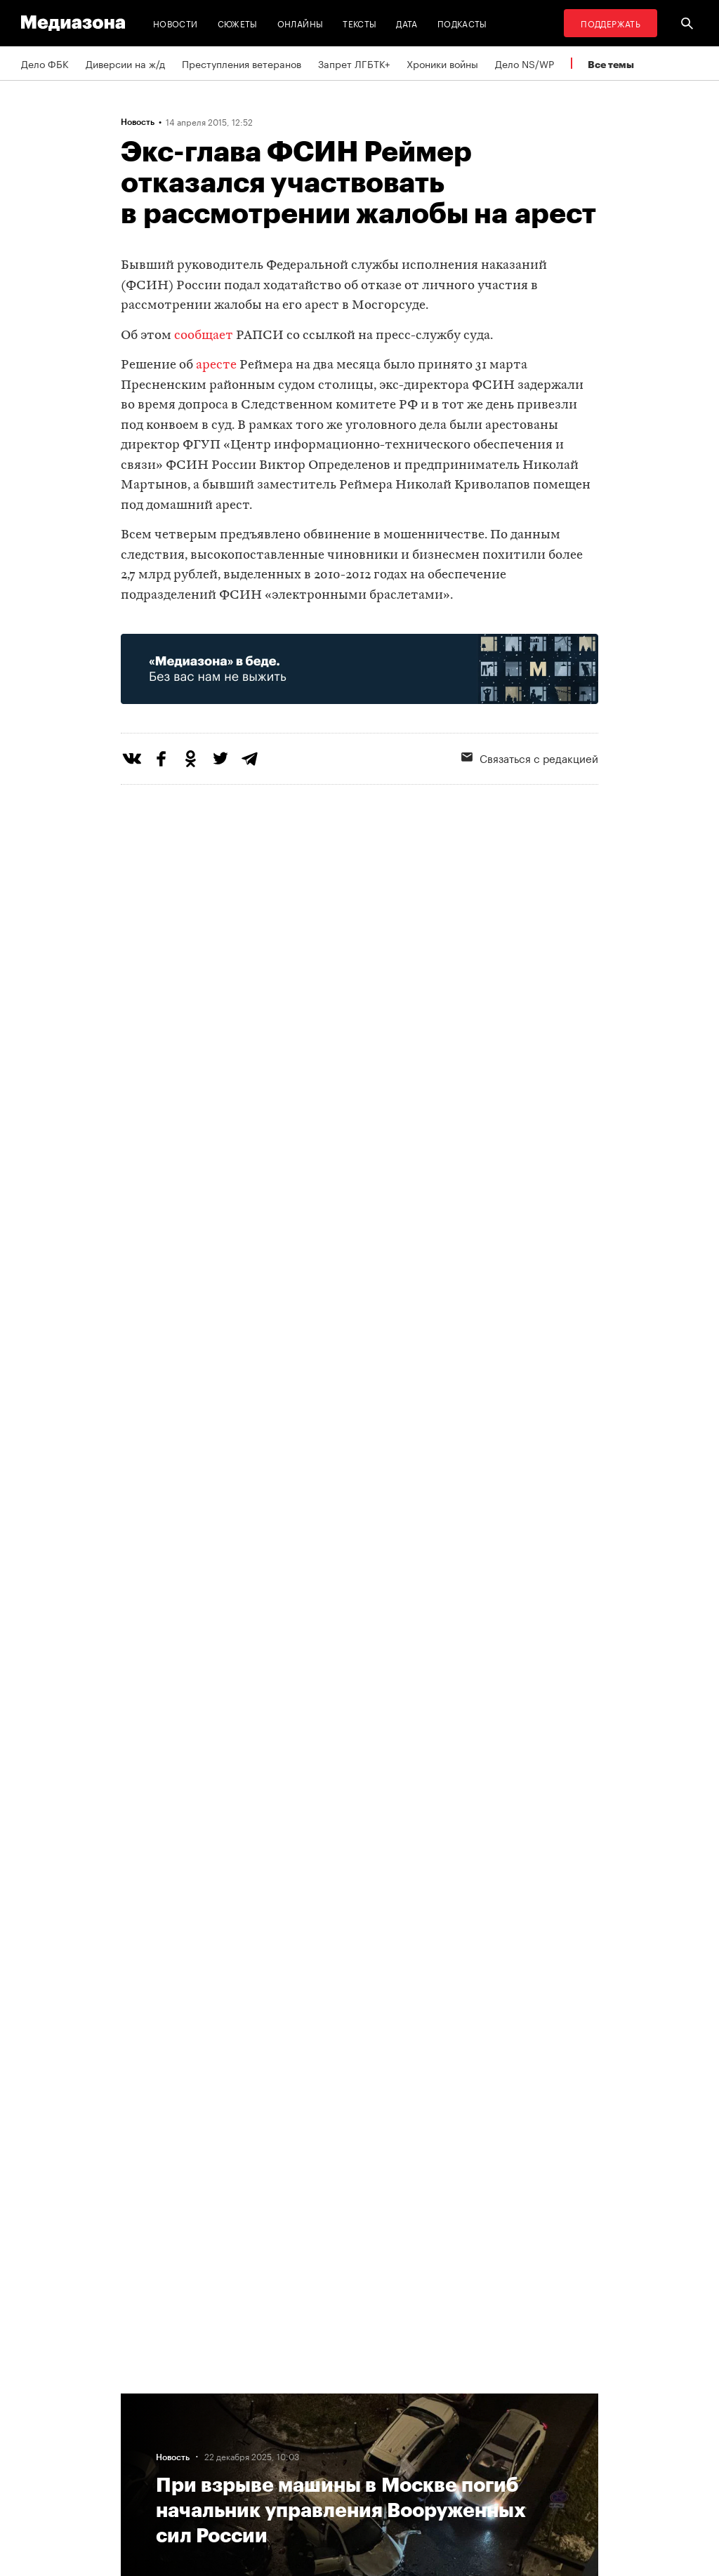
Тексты (359, 22)
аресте (216, 365)
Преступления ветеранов (241, 63)
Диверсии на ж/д (125, 63)
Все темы (611, 64)
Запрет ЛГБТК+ (354, 63)
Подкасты (462, 22)
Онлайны (300, 22)
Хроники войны (442, 63)
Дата (406, 22)
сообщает (203, 336)
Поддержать (610, 22)
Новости (175, 22)
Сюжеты (238, 22)
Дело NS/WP (524, 63)
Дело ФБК (45, 63)
